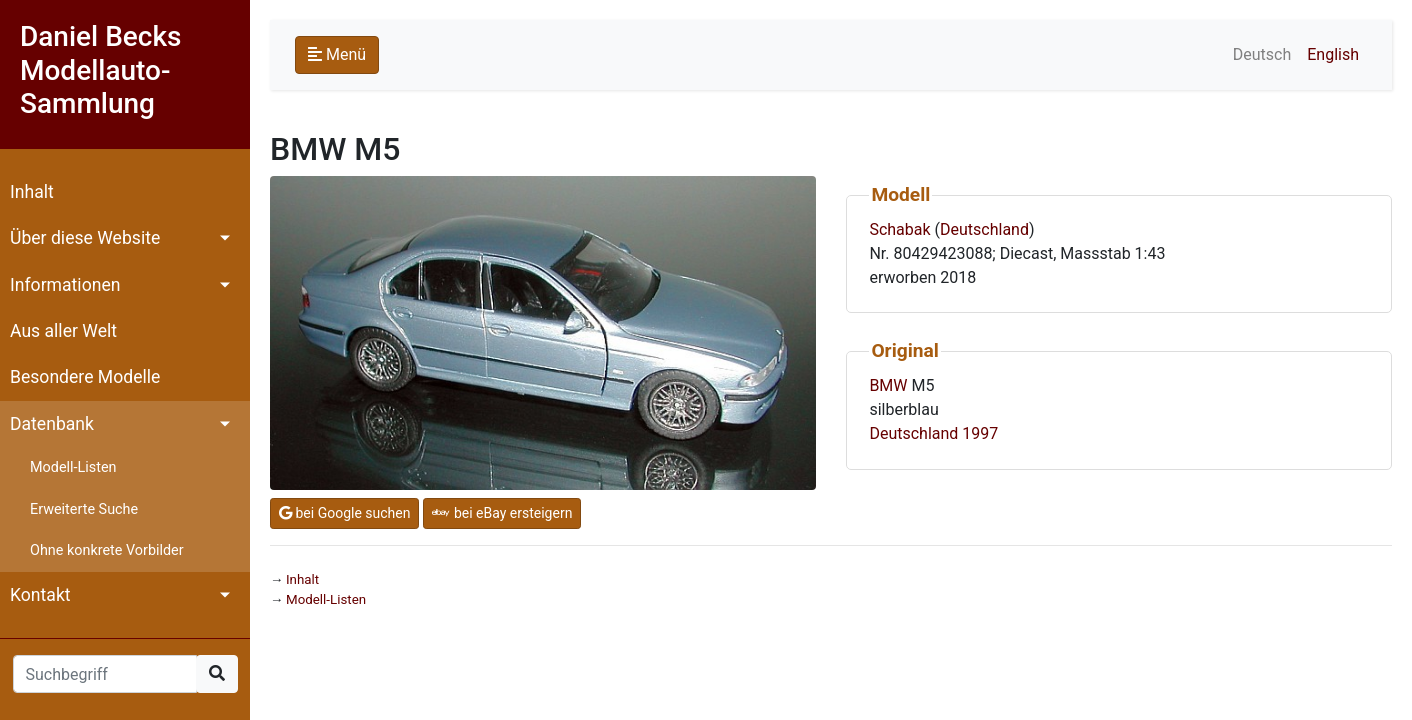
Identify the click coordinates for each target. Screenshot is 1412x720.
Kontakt (40, 595)
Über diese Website (85, 238)
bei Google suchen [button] (344, 513)
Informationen (65, 285)
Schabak (899, 229)
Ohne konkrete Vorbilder (107, 550)
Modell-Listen (73, 467)
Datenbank (52, 424)
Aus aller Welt (63, 331)
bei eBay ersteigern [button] (502, 513)
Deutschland (984, 229)
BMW (888, 385)
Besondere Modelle (85, 377)
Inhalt (32, 192)
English (1333, 54)
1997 (980, 433)
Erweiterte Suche (84, 509)
